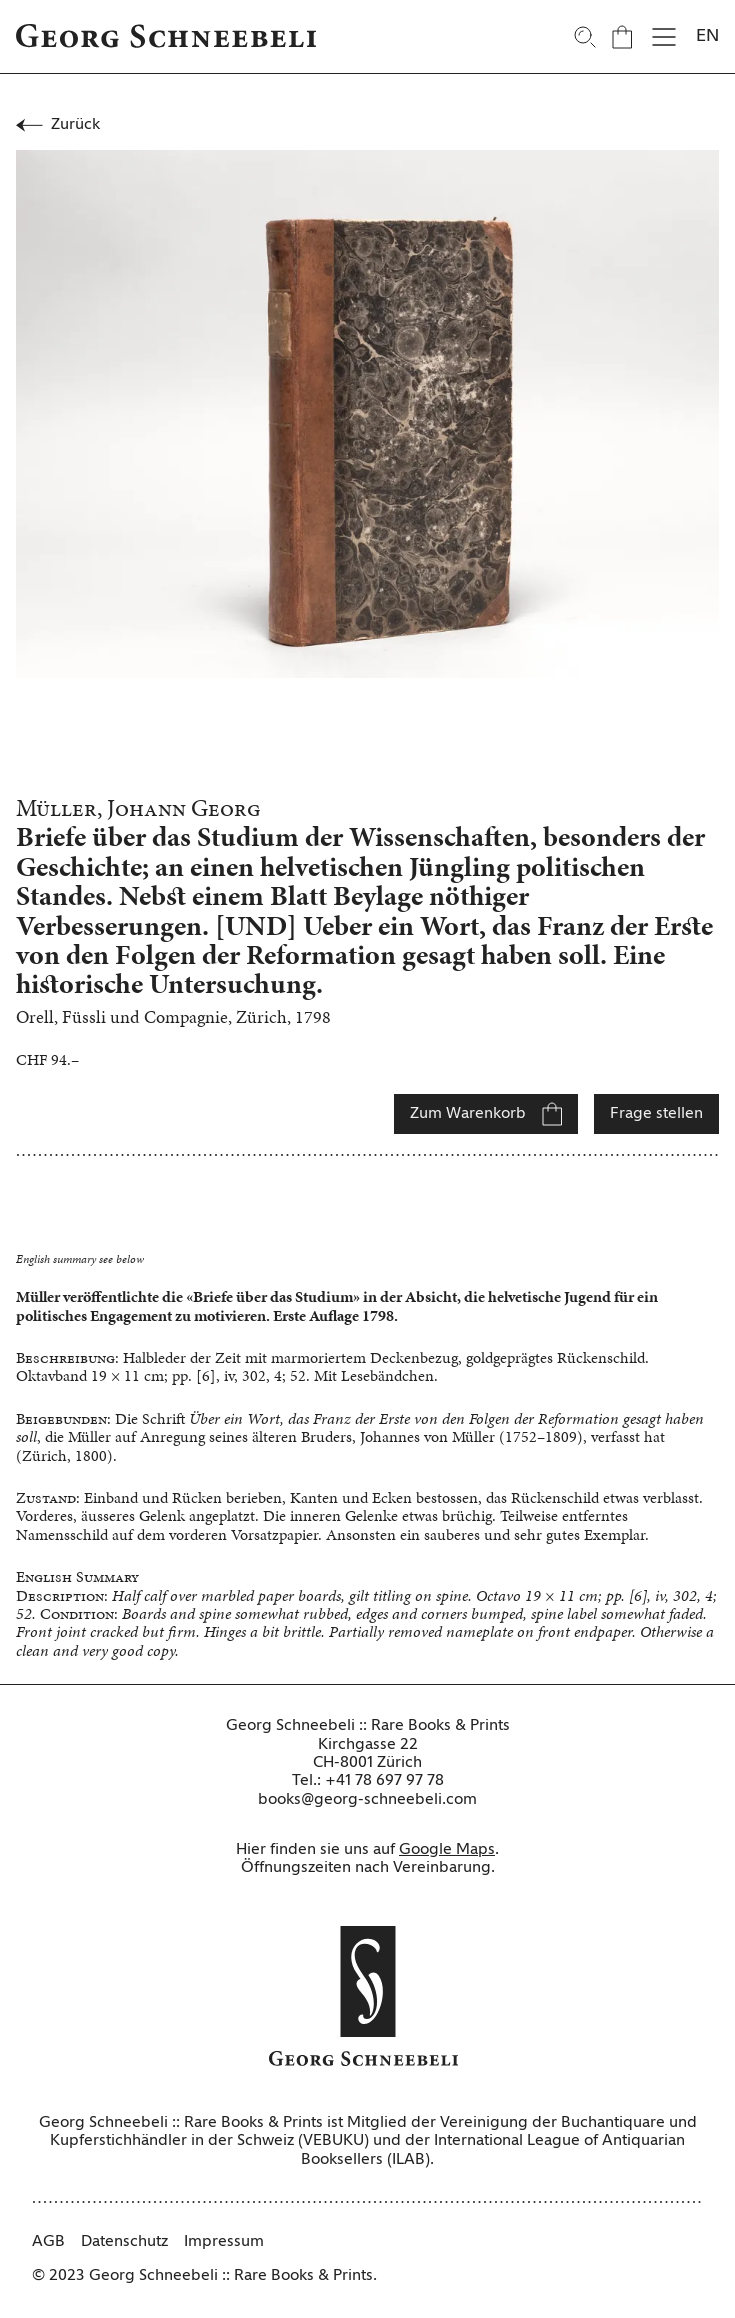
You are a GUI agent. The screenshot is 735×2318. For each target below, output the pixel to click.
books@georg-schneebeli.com (367, 1800)
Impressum (224, 2242)
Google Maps (447, 1850)
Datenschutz (124, 2242)
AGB (48, 2242)
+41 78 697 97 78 (384, 1781)
